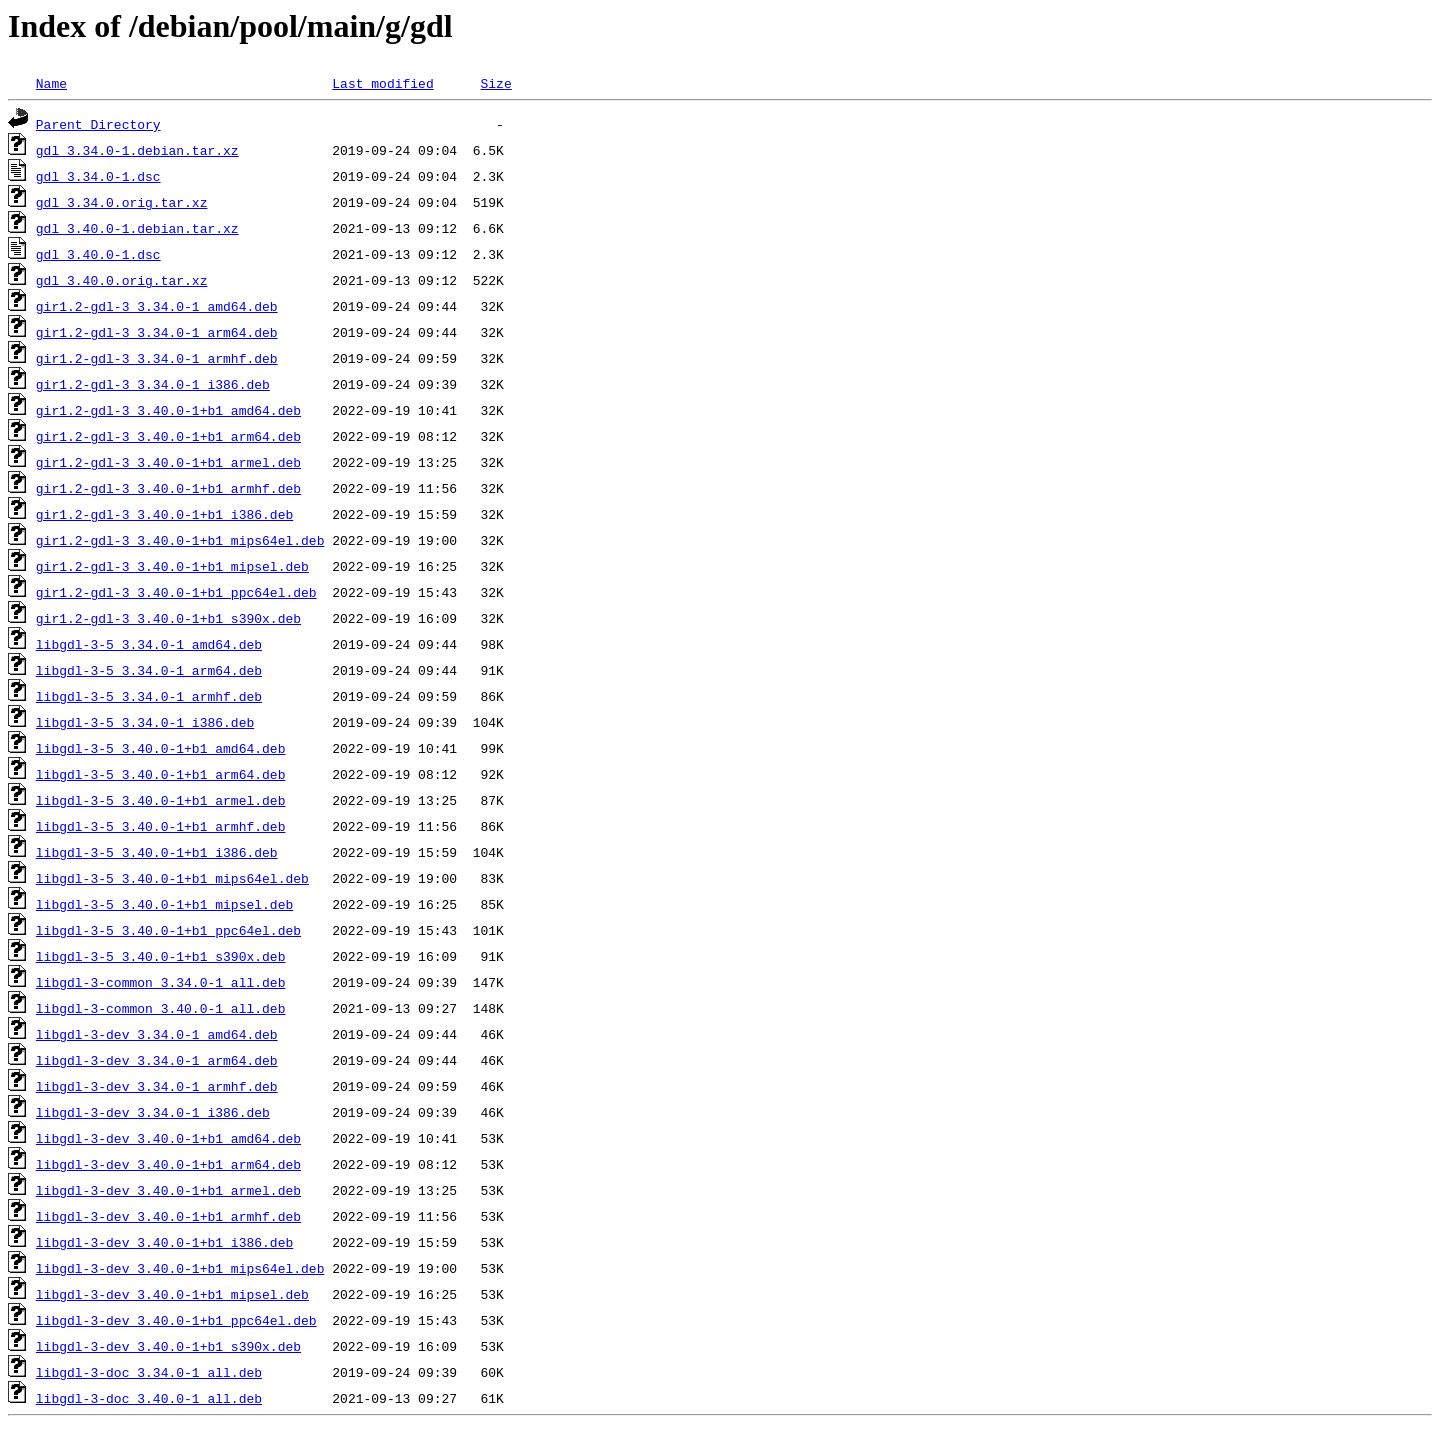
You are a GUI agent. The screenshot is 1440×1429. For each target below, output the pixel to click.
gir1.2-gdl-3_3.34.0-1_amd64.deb (157, 306)
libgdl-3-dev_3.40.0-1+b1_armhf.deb (168, 1216)
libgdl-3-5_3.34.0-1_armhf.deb (149, 696)
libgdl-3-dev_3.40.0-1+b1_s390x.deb (168, 1346)
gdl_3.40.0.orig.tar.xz (122, 280)
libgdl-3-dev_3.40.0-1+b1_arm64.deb (168, 1164)
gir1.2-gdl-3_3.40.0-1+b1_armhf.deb (168, 488)
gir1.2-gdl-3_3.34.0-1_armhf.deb (157, 358)
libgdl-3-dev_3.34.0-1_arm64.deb (157, 1060)
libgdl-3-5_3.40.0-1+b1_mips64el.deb (172, 878)
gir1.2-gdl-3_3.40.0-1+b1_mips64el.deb (180, 540)
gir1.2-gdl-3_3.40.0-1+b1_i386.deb (164, 514)
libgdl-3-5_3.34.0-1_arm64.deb (149, 670)
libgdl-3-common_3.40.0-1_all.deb (161, 1008)
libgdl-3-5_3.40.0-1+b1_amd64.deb (161, 748)
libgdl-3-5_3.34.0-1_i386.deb (145, 722)
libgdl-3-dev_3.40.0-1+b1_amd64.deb (168, 1138)
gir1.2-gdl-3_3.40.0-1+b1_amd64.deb (168, 410)
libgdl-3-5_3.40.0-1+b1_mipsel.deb (164, 904)
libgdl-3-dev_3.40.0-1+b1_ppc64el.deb (176, 1320)
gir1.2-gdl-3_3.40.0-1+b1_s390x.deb (168, 618)
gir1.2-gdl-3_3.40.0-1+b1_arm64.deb (168, 436)
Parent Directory (98, 124)
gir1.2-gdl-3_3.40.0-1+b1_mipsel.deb (172, 566)
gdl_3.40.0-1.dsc (98, 254)
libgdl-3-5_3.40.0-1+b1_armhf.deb (161, 826)
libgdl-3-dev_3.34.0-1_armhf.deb (157, 1086)
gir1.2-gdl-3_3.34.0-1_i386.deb (153, 384)
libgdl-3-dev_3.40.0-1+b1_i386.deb (164, 1242)
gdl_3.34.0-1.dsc (98, 176)
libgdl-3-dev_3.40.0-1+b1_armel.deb (168, 1190)
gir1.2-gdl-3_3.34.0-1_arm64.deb (157, 332)
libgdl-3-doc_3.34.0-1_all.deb (149, 1372)
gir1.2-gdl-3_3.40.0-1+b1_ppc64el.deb (176, 592)
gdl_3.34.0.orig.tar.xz (122, 202)
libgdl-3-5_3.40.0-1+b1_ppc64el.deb (168, 930)
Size (495, 83)
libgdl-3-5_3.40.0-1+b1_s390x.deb (161, 956)
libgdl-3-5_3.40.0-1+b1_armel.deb (161, 800)
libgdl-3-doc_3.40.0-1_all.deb (149, 1398)
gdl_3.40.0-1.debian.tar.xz (137, 228)
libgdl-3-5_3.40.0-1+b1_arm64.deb (161, 774)
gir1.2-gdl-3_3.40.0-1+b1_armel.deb (168, 462)
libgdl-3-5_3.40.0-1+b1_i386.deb (157, 852)
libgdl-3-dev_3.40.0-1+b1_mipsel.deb (172, 1294)
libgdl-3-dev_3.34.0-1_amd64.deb (157, 1034)
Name (51, 83)
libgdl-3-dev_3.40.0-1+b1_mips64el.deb (180, 1268)
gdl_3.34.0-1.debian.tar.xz (137, 150)
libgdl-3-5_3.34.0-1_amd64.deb (149, 644)
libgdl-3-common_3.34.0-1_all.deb (161, 982)
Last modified (382, 83)
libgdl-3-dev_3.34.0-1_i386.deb (153, 1112)
